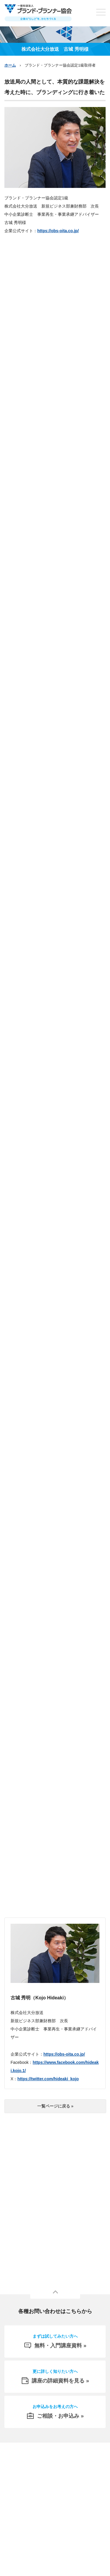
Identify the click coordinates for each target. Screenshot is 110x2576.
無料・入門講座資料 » (55, 2341)
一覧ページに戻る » (55, 2106)
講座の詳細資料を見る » (55, 2376)
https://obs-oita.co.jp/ (58, 230)
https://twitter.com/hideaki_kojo (48, 2078)
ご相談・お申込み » (55, 2411)
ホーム (10, 65)
